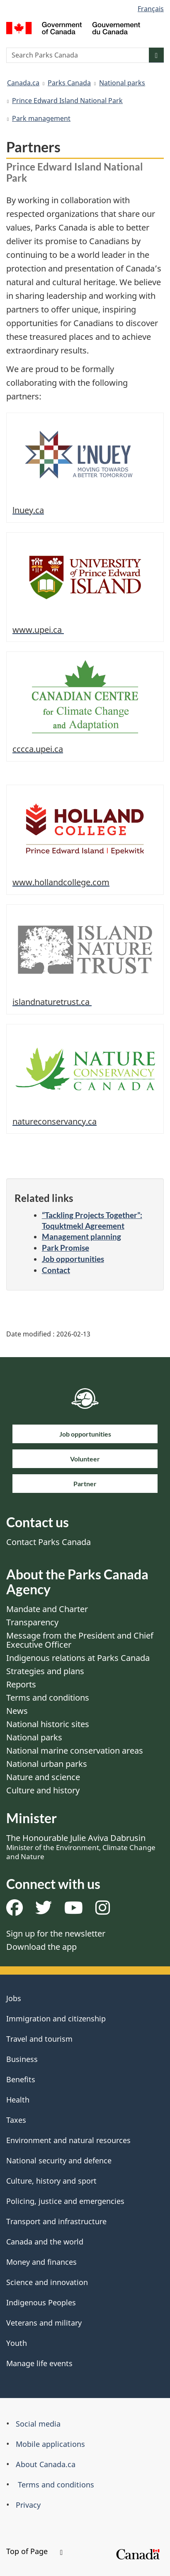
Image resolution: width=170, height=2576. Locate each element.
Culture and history (43, 1790)
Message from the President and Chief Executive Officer (79, 1640)
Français (151, 8)
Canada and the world (44, 2242)
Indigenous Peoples (41, 2302)
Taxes (16, 2120)
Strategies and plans (45, 1671)
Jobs (13, 1998)
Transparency (32, 1622)
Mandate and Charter (47, 1609)
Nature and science (43, 1777)
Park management (41, 118)
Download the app (41, 1946)
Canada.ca (23, 82)
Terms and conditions (47, 1697)
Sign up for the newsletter (55, 1933)
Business (22, 2059)
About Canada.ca (45, 2464)
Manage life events (39, 2363)
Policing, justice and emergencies (65, 2201)
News (17, 1710)
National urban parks (46, 1763)
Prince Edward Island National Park (67, 100)
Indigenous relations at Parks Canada (78, 1657)
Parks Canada (69, 82)
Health (17, 2100)
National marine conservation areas (74, 1750)
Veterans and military (44, 2323)
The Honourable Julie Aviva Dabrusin (80, 1846)
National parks (122, 82)
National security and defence (59, 2160)
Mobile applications (50, 2444)
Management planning (81, 1236)
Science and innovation (47, 2282)
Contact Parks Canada (48, 1542)
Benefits (20, 2079)
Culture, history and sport (51, 2181)
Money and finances (41, 2262)
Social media (38, 2424)
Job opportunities (73, 1259)
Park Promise (65, 1247)
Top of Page (34, 2551)
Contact (56, 1270)
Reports (21, 1684)
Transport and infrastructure (56, 2221)
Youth (16, 2343)
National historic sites (47, 1724)
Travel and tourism (39, 2039)
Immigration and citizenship (56, 2018)
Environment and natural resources (68, 2140)
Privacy (28, 2505)
